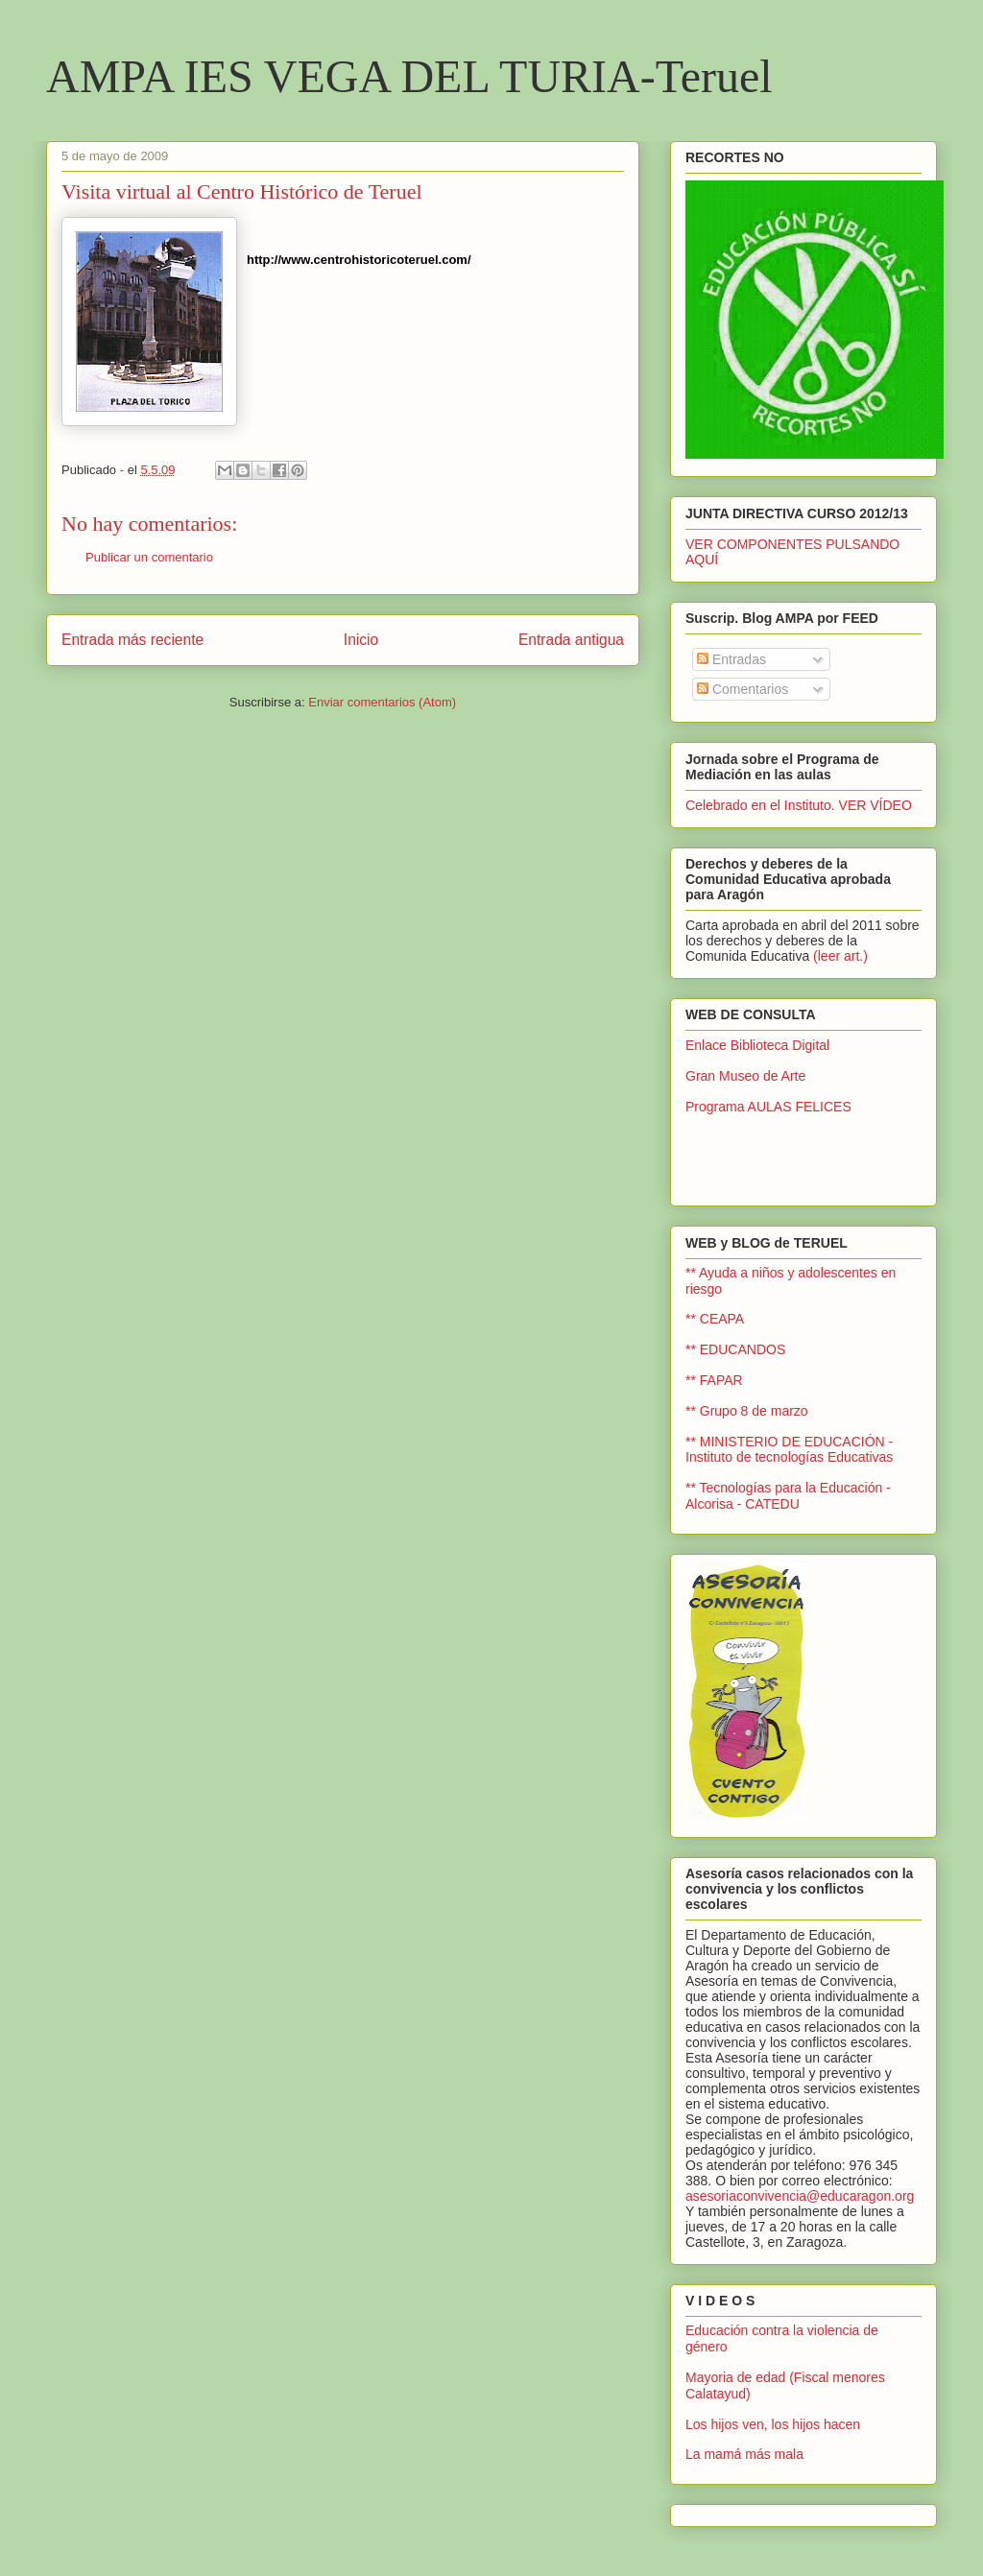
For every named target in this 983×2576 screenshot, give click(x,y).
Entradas (731, 659)
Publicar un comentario (149, 557)
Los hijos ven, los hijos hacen (772, 2424)
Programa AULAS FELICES (768, 1106)
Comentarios (742, 689)
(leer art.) (840, 956)
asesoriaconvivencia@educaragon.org (799, 2196)
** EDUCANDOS (735, 1349)
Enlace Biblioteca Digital (757, 1045)
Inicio (361, 640)
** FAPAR (714, 1380)
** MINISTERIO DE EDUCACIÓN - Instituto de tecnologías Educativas (789, 1450)
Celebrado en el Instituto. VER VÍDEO (798, 805)
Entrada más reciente (132, 640)
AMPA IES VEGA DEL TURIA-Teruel (409, 76)
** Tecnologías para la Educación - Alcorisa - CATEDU (788, 1496)
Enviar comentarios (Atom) (382, 702)
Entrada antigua (571, 640)
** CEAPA (714, 1318)
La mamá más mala (744, 2454)
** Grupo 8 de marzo (746, 1411)
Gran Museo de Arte (745, 1076)
